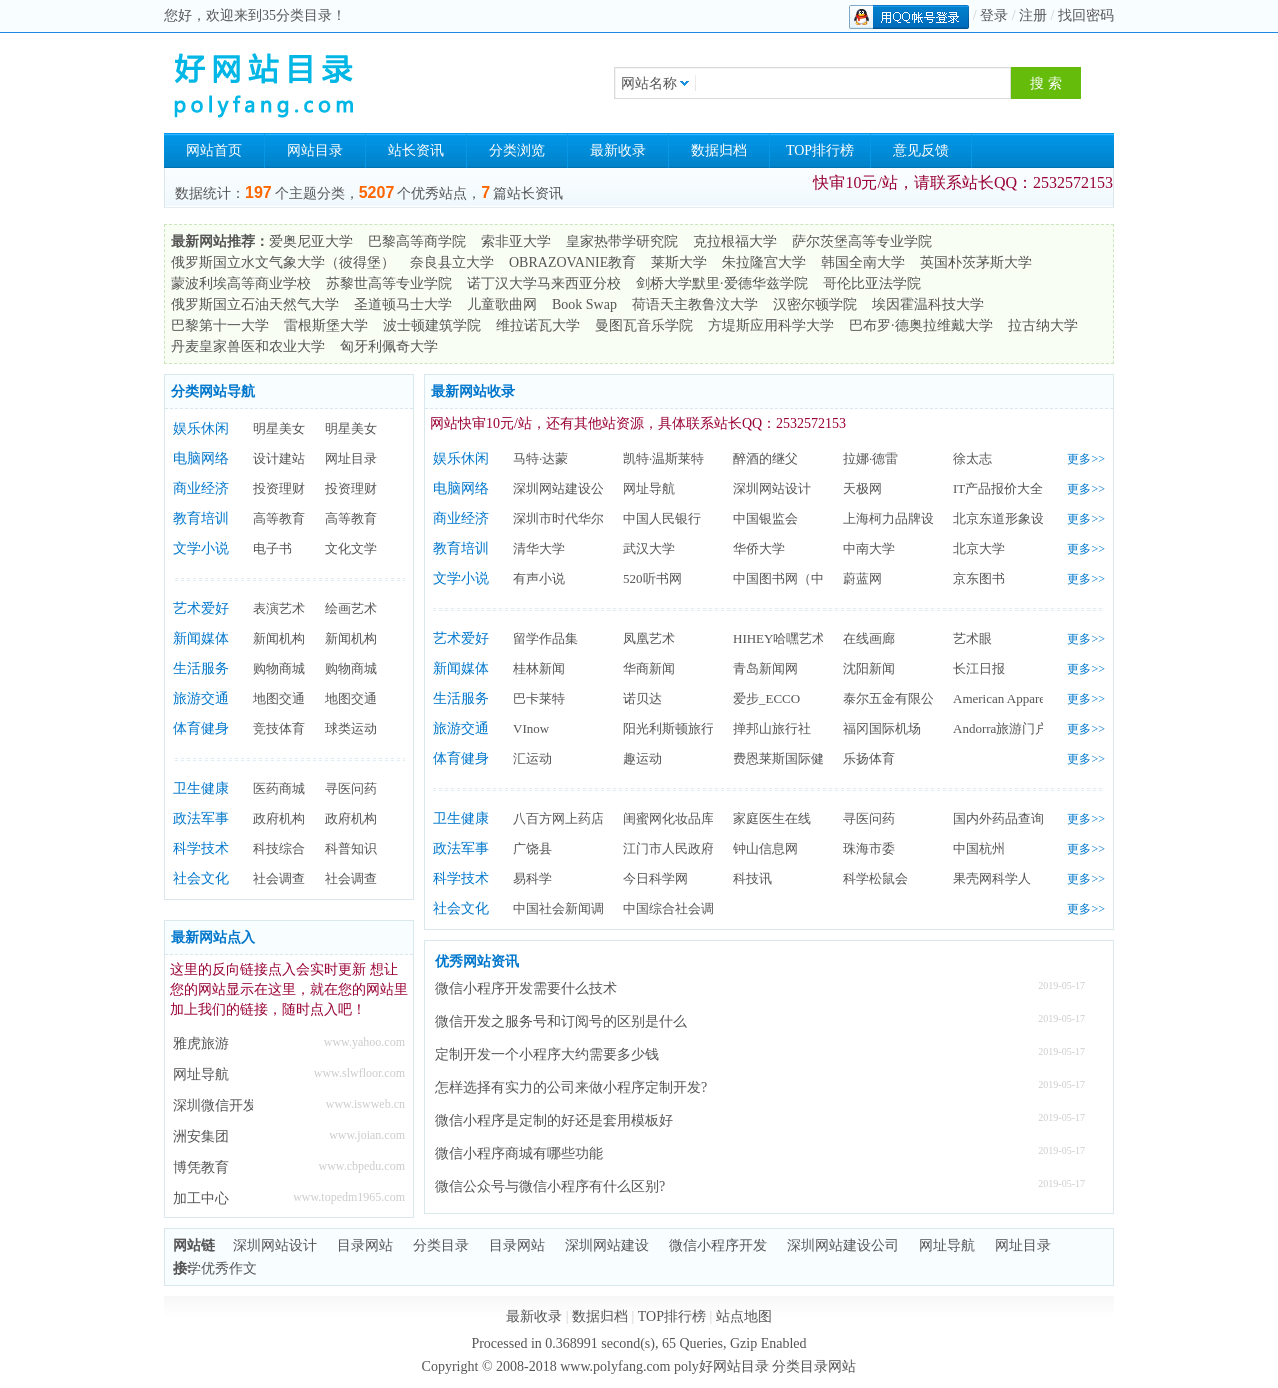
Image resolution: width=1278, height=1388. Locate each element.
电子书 (272, 548)
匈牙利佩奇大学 (389, 346)
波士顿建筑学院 (432, 325)
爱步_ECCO (766, 698)
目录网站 (365, 1245)
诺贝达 (642, 698)
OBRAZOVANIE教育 (572, 262)
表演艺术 (279, 608)
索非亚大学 (516, 241)
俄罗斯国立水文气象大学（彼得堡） (283, 262)
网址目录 (351, 458)
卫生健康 (201, 788)
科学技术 (201, 848)
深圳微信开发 (213, 1105)
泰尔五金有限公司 (895, 698)
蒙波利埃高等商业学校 (241, 283)
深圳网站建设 (607, 1245)
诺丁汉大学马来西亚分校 (544, 283)
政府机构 (279, 818)
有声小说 (539, 578)
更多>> (1086, 459)
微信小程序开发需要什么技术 (526, 988)
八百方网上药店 (558, 818)
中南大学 (869, 548)
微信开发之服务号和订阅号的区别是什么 (561, 1021)
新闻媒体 (201, 638)
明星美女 (279, 428)
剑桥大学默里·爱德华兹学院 (722, 283)
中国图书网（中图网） (798, 578)
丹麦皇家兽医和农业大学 (248, 346)
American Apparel (1001, 698)
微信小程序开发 (718, 1245)
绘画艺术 (351, 608)
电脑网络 (201, 458)
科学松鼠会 (875, 878)
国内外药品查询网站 (1011, 818)
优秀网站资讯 (477, 961)
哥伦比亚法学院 (872, 283)
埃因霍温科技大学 (928, 304)
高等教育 (279, 518)
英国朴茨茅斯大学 (976, 262)
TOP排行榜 (820, 150)
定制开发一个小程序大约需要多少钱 (547, 1054)
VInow (531, 728)
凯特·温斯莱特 (663, 458)
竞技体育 (279, 728)
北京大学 (979, 548)
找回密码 (1086, 15)
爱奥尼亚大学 (311, 241)
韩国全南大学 (863, 262)
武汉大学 (649, 548)
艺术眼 (972, 638)
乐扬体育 (869, 758)
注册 (1033, 15)
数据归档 (719, 150)
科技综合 (279, 848)
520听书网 (652, 578)
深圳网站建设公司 (565, 488)
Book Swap (584, 304)
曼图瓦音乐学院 (644, 325)
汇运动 (532, 758)
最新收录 (618, 150)
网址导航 (201, 1074)
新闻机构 (279, 638)
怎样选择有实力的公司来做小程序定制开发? (571, 1087)
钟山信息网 (765, 848)
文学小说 (201, 548)
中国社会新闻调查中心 (578, 908)
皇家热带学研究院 (622, 241)
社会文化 (201, 878)
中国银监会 (765, 518)
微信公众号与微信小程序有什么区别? (550, 1186)
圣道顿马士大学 (403, 304)
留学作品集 (545, 638)
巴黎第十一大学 (220, 325)
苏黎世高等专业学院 (389, 283)
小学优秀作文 (215, 1268)
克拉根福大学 (735, 241)
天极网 (862, 488)
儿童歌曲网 (502, 304)
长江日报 (979, 668)
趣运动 (642, 758)
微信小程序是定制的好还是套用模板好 (554, 1120)
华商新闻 (649, 668)
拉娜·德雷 (870, 458)
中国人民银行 (662, 518)
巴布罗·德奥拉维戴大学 (921, 325)
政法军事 (201, 818)
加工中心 (201, 1198)
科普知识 (351, 848)
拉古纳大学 (1043, 325)
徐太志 (972, 458)
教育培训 (201, 518)
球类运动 (351, 728)
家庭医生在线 (772, 818)
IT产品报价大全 (998, 488)
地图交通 (279, 698)
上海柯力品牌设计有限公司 (921, 518)
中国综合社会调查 (675, 908)
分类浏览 (517, 150)
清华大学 (539, 548)
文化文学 (351, 548)
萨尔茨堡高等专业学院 (862, 241)
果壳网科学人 (992, 878)
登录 (994, 15)
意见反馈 (921, 150)
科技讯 (752, 878)
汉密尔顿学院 (815, 304)
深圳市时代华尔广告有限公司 (597, 518)
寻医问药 (351, 788)
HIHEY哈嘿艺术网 (785, 638)
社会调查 (279, 878)
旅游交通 (201, 698)
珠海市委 (869, 848)
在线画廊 (869, 638)
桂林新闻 (539, 668)
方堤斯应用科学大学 (771, 325)
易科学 (532, 878)
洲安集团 (201, 1136)
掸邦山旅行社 (772, 728)
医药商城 (279, 788)
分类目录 (441, 1245)
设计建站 (279, 458)
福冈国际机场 (882, 728)
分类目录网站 (814, 1366)
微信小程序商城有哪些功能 (519, 1153)
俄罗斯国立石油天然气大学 (255, 304)
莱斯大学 (679, 262)
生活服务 (201, 668)
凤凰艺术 (649, 638)
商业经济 (201, 488)
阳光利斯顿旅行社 (675, 728)
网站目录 (315, 150)
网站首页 (214, 150)
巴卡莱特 (539, 698)
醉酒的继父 (765, 458)
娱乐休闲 (201, 428)
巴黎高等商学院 (417, 241)
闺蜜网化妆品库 (668, 818)
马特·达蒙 (540, 458)
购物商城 (279, 668)
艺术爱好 (201, 608)
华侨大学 (759, 548)
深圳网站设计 (772, 488)
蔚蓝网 (862, 578)
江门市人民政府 (668, 848)
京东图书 (979, 578)
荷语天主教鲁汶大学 (695, 304)
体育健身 (201, 728)
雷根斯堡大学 (326, 325)
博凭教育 (201, 1167)
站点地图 (744, 1316)
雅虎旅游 (201, 1043)
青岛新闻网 (765, 668)
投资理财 (279, 488)
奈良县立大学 (452, 262)
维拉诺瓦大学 (538, 325)
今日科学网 (655, 878)
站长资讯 (416, 150)
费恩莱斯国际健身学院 (798, 758)
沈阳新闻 (869, 668)
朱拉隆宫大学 (764, 262)
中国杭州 (979, 848)
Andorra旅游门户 (1000, 728)
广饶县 (532, 848)
